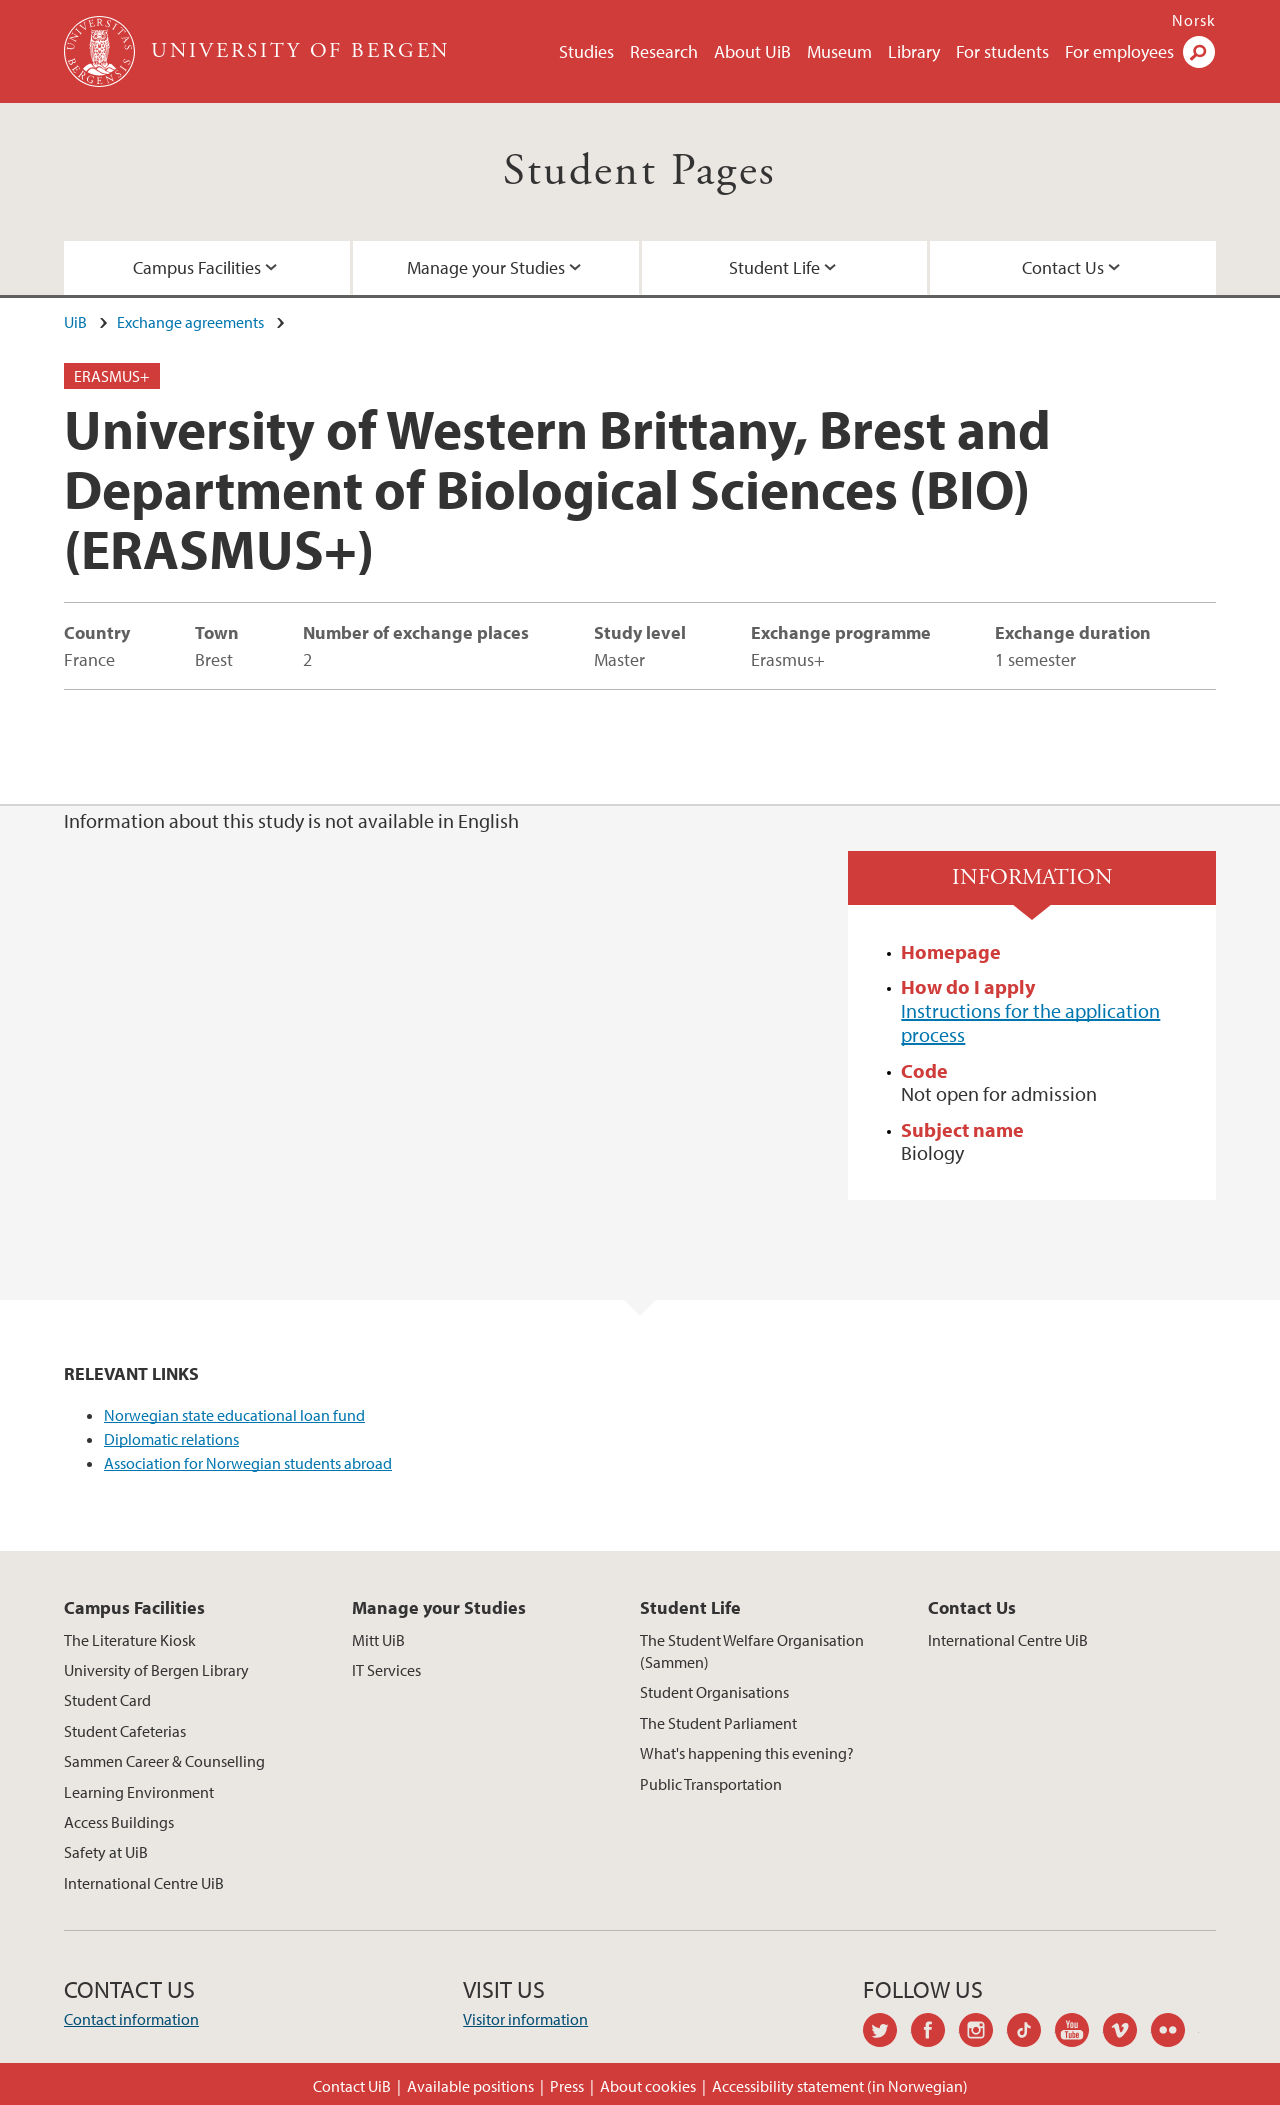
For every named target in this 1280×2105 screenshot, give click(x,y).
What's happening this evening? (747, 1753)
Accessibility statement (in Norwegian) (840, 2086)
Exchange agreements (190, 322)
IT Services (386, 1670)
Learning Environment (139, 1792)
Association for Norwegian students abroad (248, 1463)
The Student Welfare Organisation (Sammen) (752, 1651)
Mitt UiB (378, 1640)
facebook (935, 2033)
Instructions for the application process (1030, 1022)
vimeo (1127, 2033)
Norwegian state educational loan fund (234, 1415)
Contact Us (1063, 267)
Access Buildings (119, 1822)
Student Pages (639, 171)
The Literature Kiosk (130, 1640)
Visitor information (525, 2019)
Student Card (107, 1700)
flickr (1175, 2033)
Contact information (131, 2019)
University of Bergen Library (156, 1670)
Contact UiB (352, 2086)
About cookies (648, 2086)
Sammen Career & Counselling (164, 1761)
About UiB (752, 51)
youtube (1079, 2033)
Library (914, 51)
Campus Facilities (197, 267)
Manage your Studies (486, 267)
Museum (839, 51)
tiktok (1031, 2033)
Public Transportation (711, 1784)
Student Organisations (714, 1692)
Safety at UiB (106, 1852)
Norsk (1194, 20)
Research (664, 51)
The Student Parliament (718, 1723)
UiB (75, 322)
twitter (887, 2033)
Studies (586, 51)
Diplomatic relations (171, 1439)
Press (567, 2086)
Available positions (470, 2086)
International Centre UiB (144, 1883)
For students (1002, 51)
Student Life (774, 267)
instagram (983, 2033)
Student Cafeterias (125, 1731)
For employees (1119, 51)
